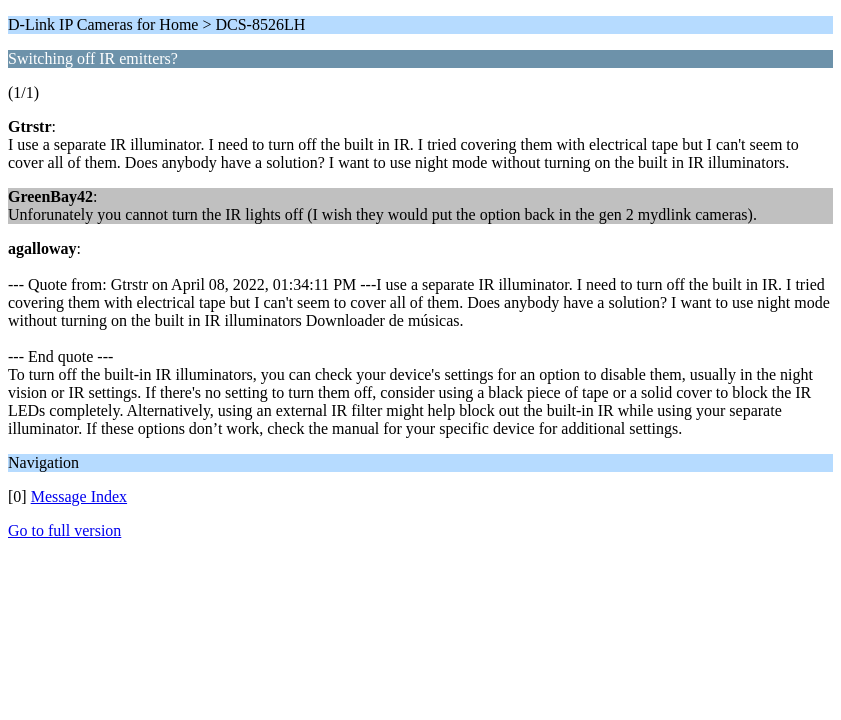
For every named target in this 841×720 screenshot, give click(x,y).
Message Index (79, 496)
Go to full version (64, 530)
